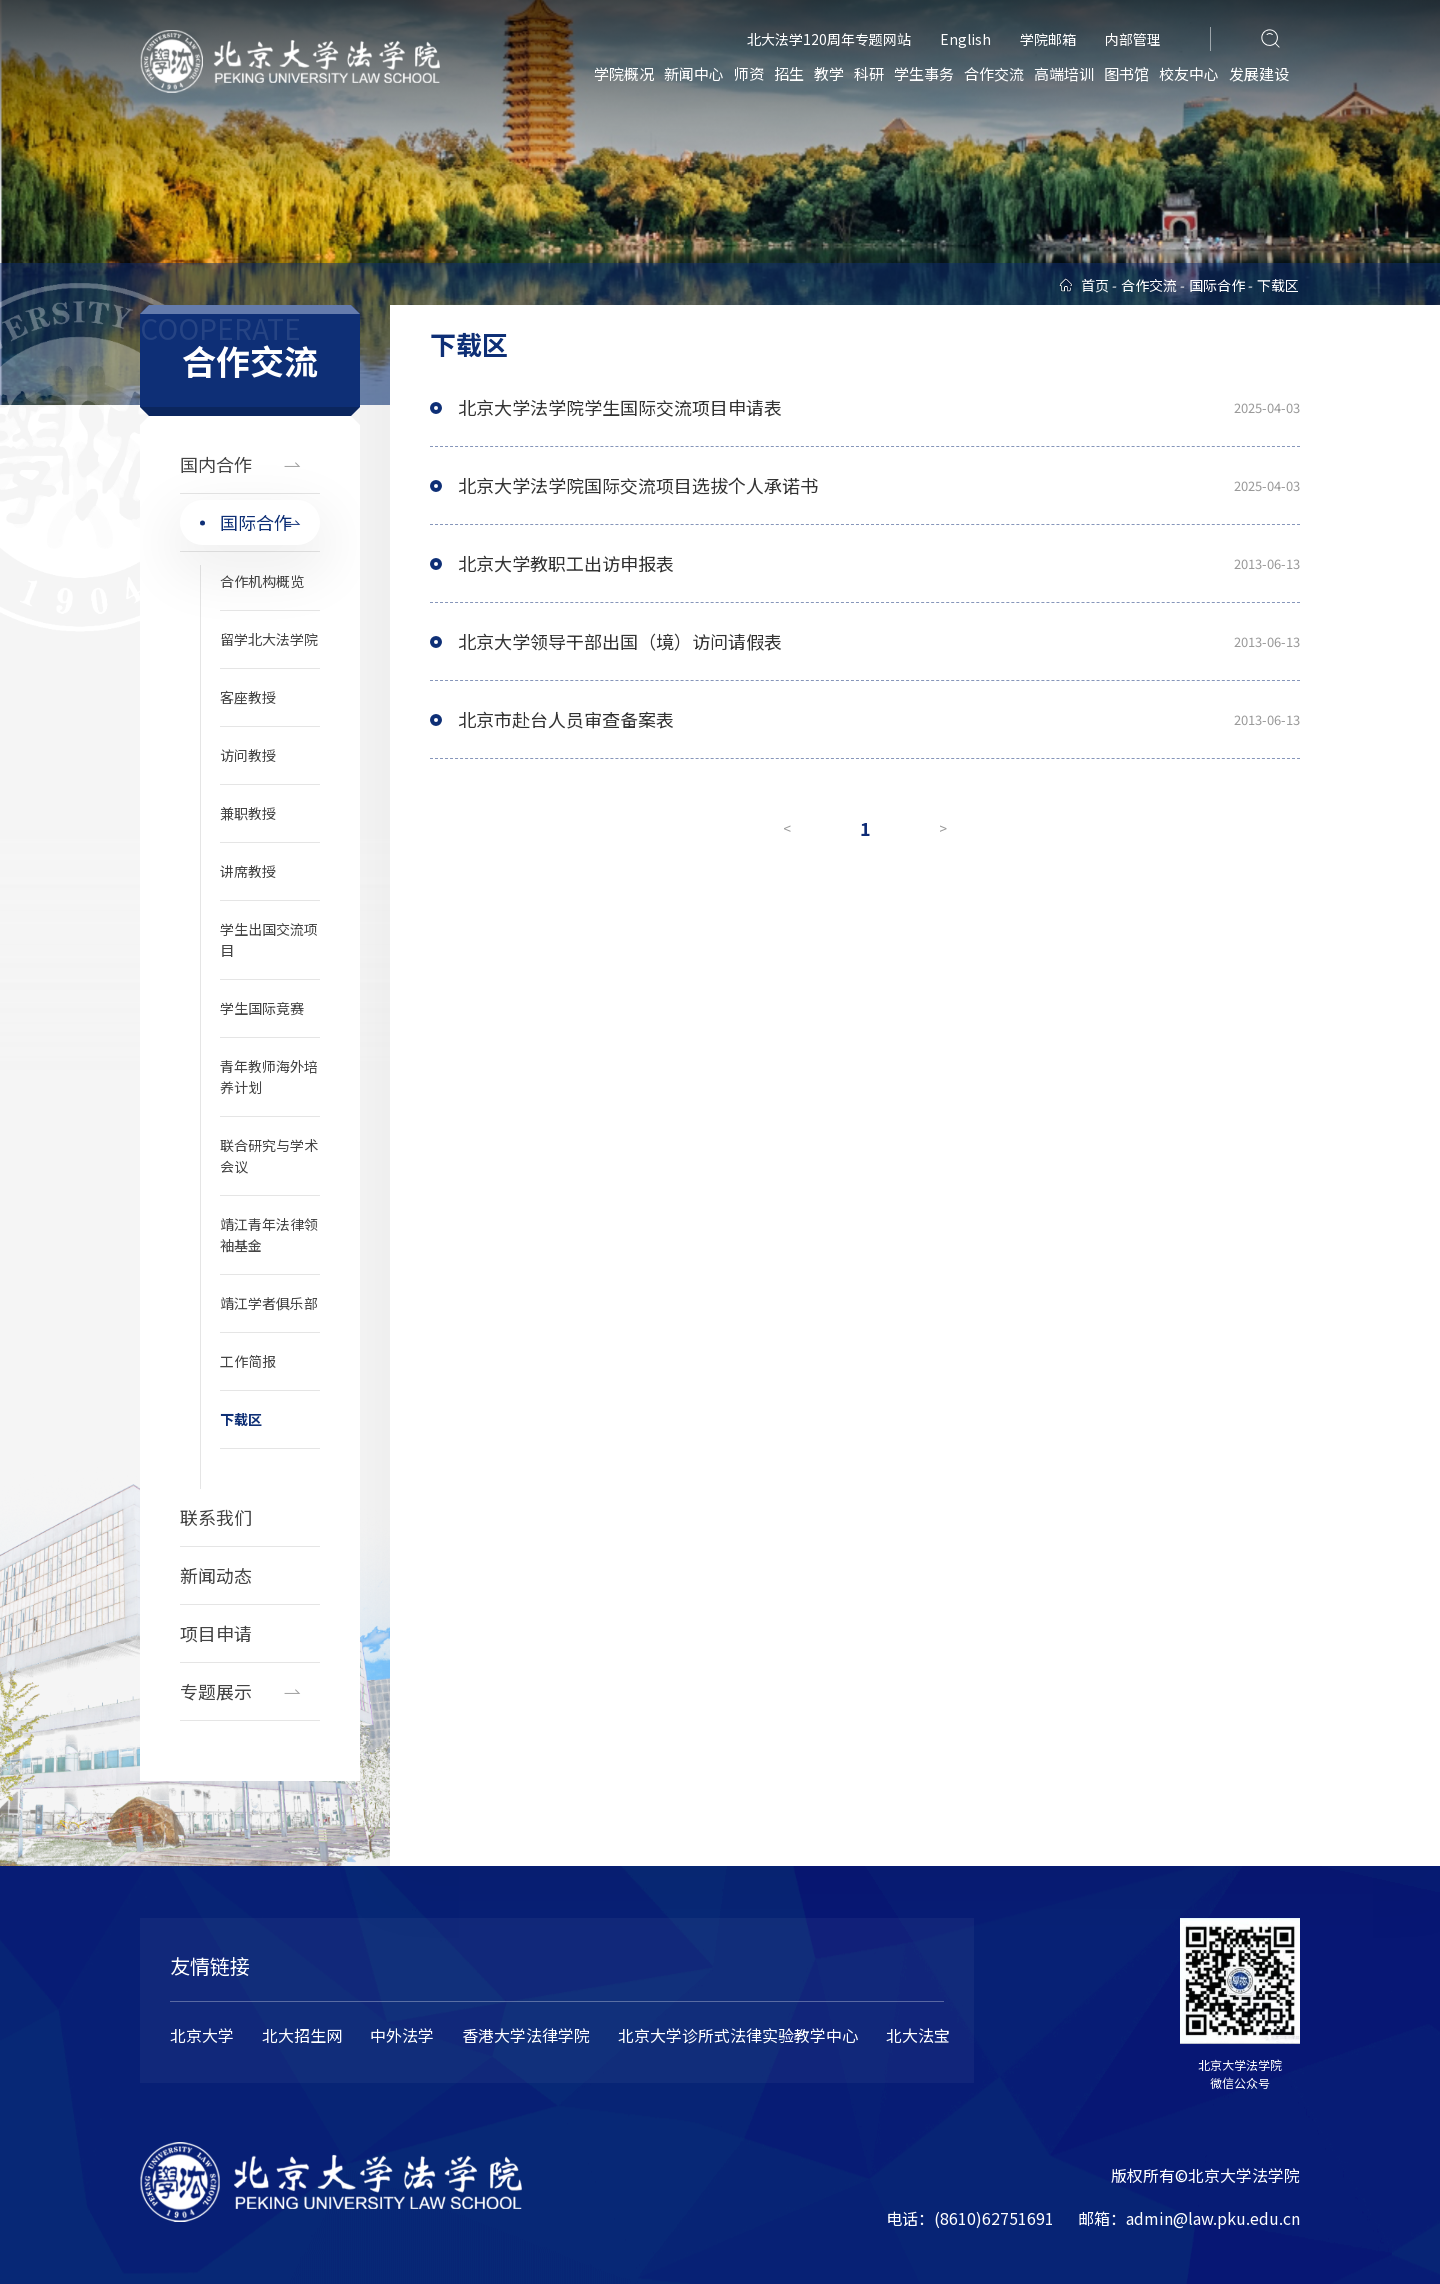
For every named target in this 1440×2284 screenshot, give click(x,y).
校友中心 (1189, 73)
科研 (869, 73)
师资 (749, 73)
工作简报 (248, 1361)
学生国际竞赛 (262, 1008)
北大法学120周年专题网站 (829, 39)
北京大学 (202, 2035)
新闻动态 (216, 1575)
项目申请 (216, 1633)
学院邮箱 (1048, 39)
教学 (829, 73)
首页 (1095, 285)
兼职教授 (248, 813)
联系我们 (216, 1517)
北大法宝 (918, 2035)
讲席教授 (248, 871)
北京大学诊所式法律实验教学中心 (738, 2035)
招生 (789, 73)
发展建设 (1259, 73)
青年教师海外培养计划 (269, 1076)
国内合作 (216, 464)
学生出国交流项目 (269, 939)
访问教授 (248, 755)
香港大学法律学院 (526, 2035)
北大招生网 (302, 2035)
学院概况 (624, 73)
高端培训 (1064, 73)
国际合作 (256, 522)
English (965, 39)
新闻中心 (694, 73)
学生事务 (924, 73)
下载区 (241, 1419)
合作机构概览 (262, 581)
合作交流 (994, 73)
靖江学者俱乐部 (269, 1303)
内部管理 (1133, 39)
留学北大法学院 (269, 639)
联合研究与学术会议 (269, 1155)
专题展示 (216, 1691)
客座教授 (248, 697)
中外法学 (402, 2035)
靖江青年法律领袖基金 (269, 1234)
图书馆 (1126, 73)
